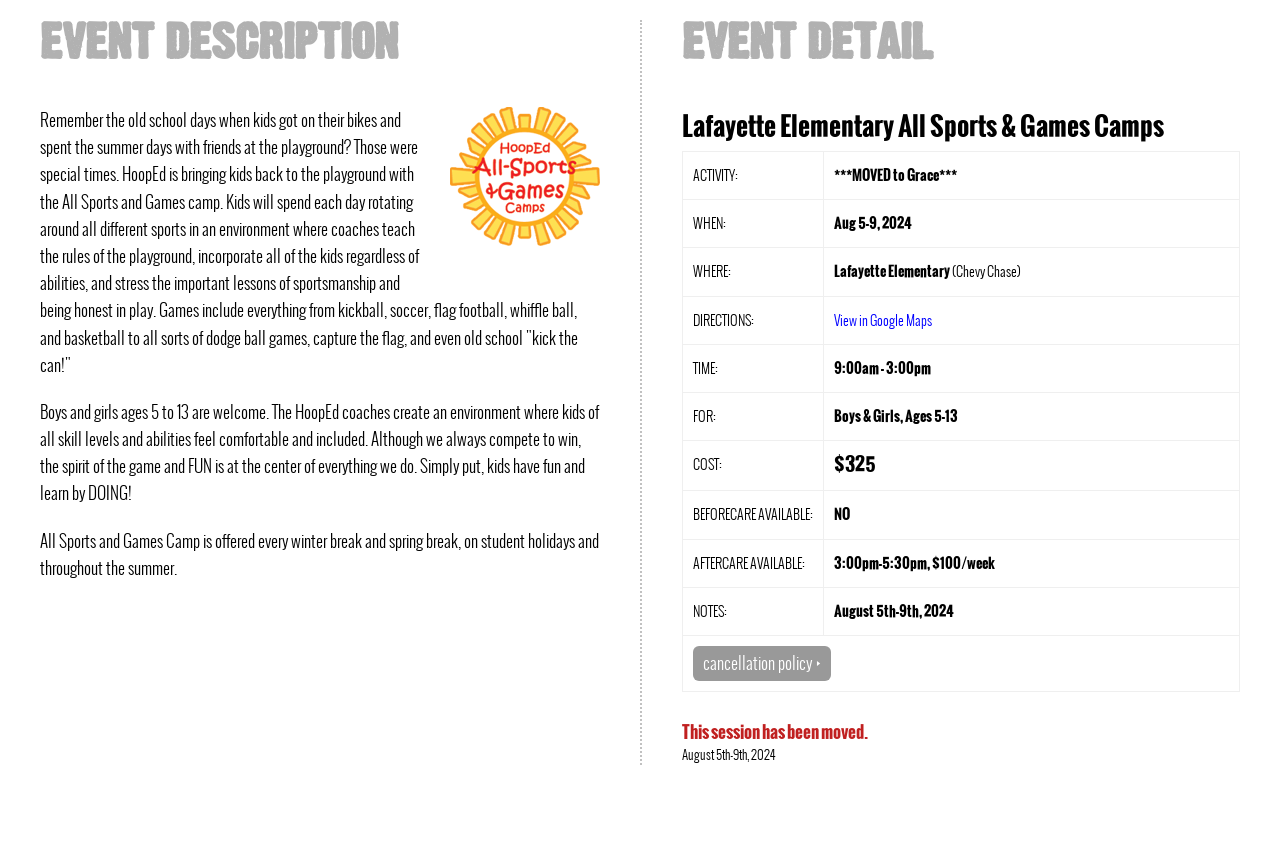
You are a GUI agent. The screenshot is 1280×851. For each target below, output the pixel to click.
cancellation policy (762, 663)
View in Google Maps (883, 320)
